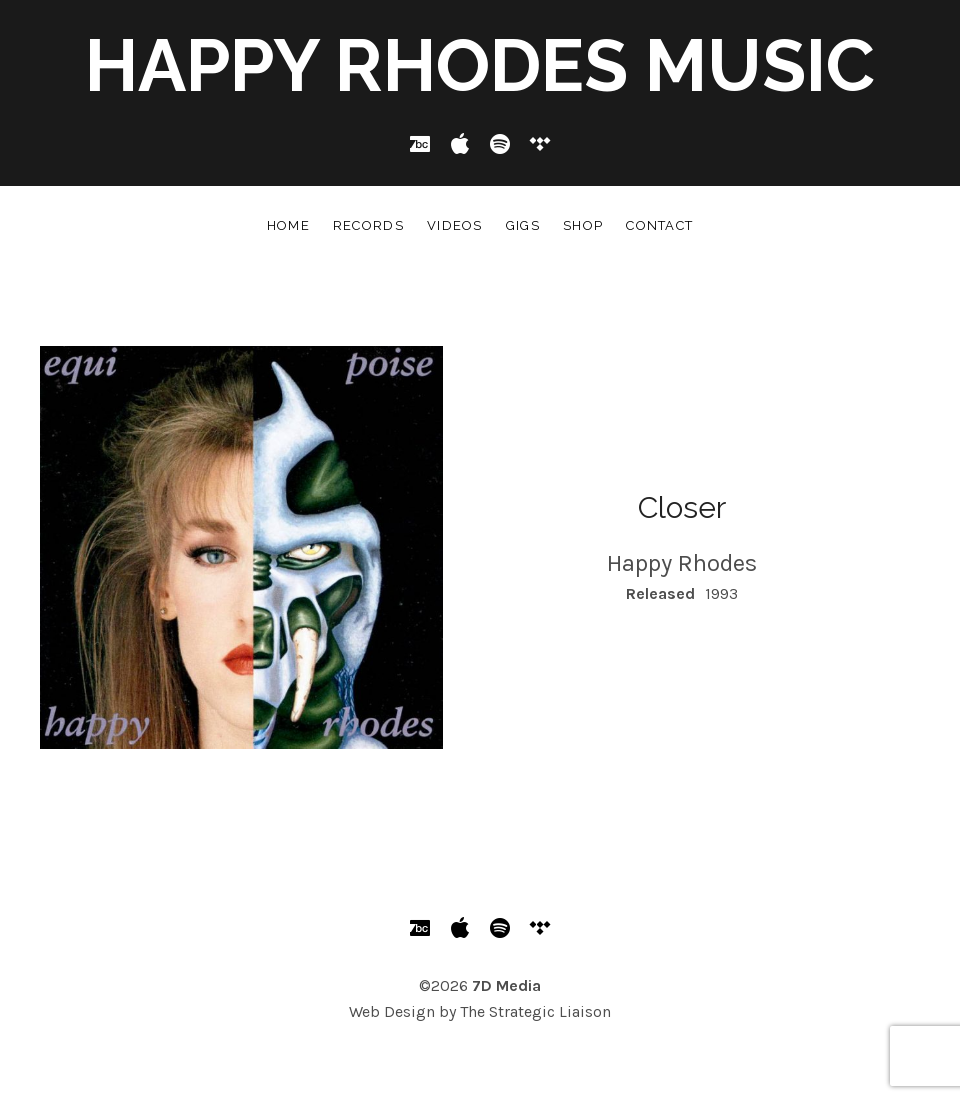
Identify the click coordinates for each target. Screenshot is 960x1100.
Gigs (523, 225)
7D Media (506, 985)
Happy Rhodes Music (480, 65)
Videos (455, 225)
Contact (659, 225)
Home (288, 225)
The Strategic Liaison (535, 1011)
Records (368, 225)
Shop (583, 225)
